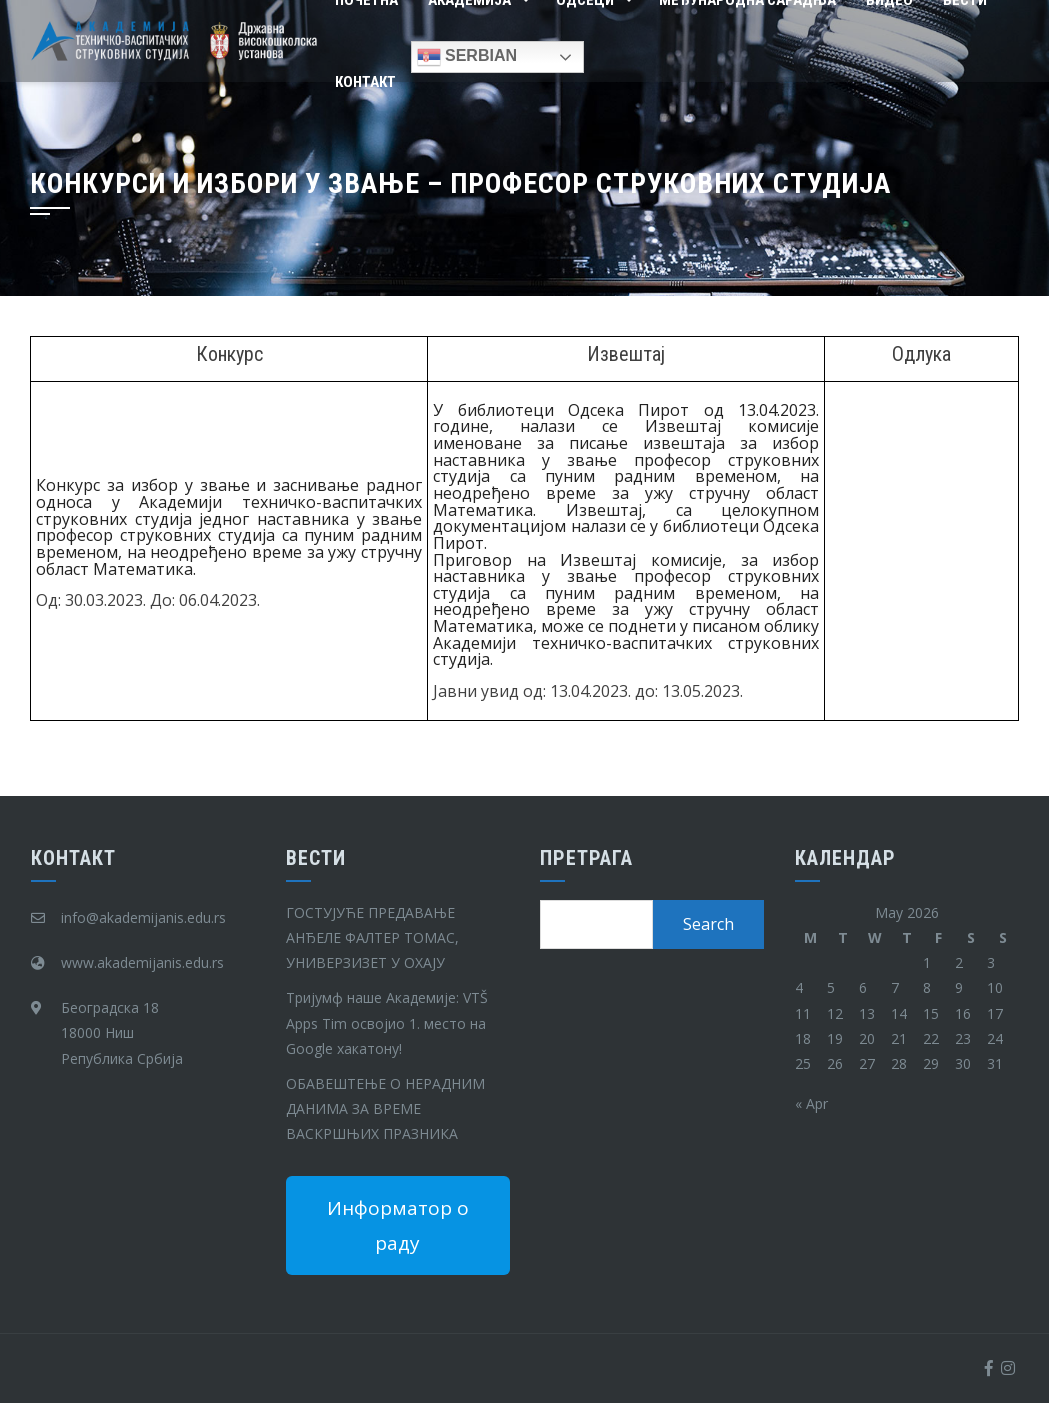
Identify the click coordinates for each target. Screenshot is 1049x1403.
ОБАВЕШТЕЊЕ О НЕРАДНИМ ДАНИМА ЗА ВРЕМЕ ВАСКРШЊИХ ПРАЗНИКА (385, 1108)
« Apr (811, 1103)
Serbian (467, 57)
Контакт (365, 82)
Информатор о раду (398, 1225)
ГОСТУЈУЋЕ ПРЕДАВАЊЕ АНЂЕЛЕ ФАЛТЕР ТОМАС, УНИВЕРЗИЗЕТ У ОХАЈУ (372, 937)
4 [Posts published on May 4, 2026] (799, 987)
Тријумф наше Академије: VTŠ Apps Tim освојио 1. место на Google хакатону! (387, 1022)
